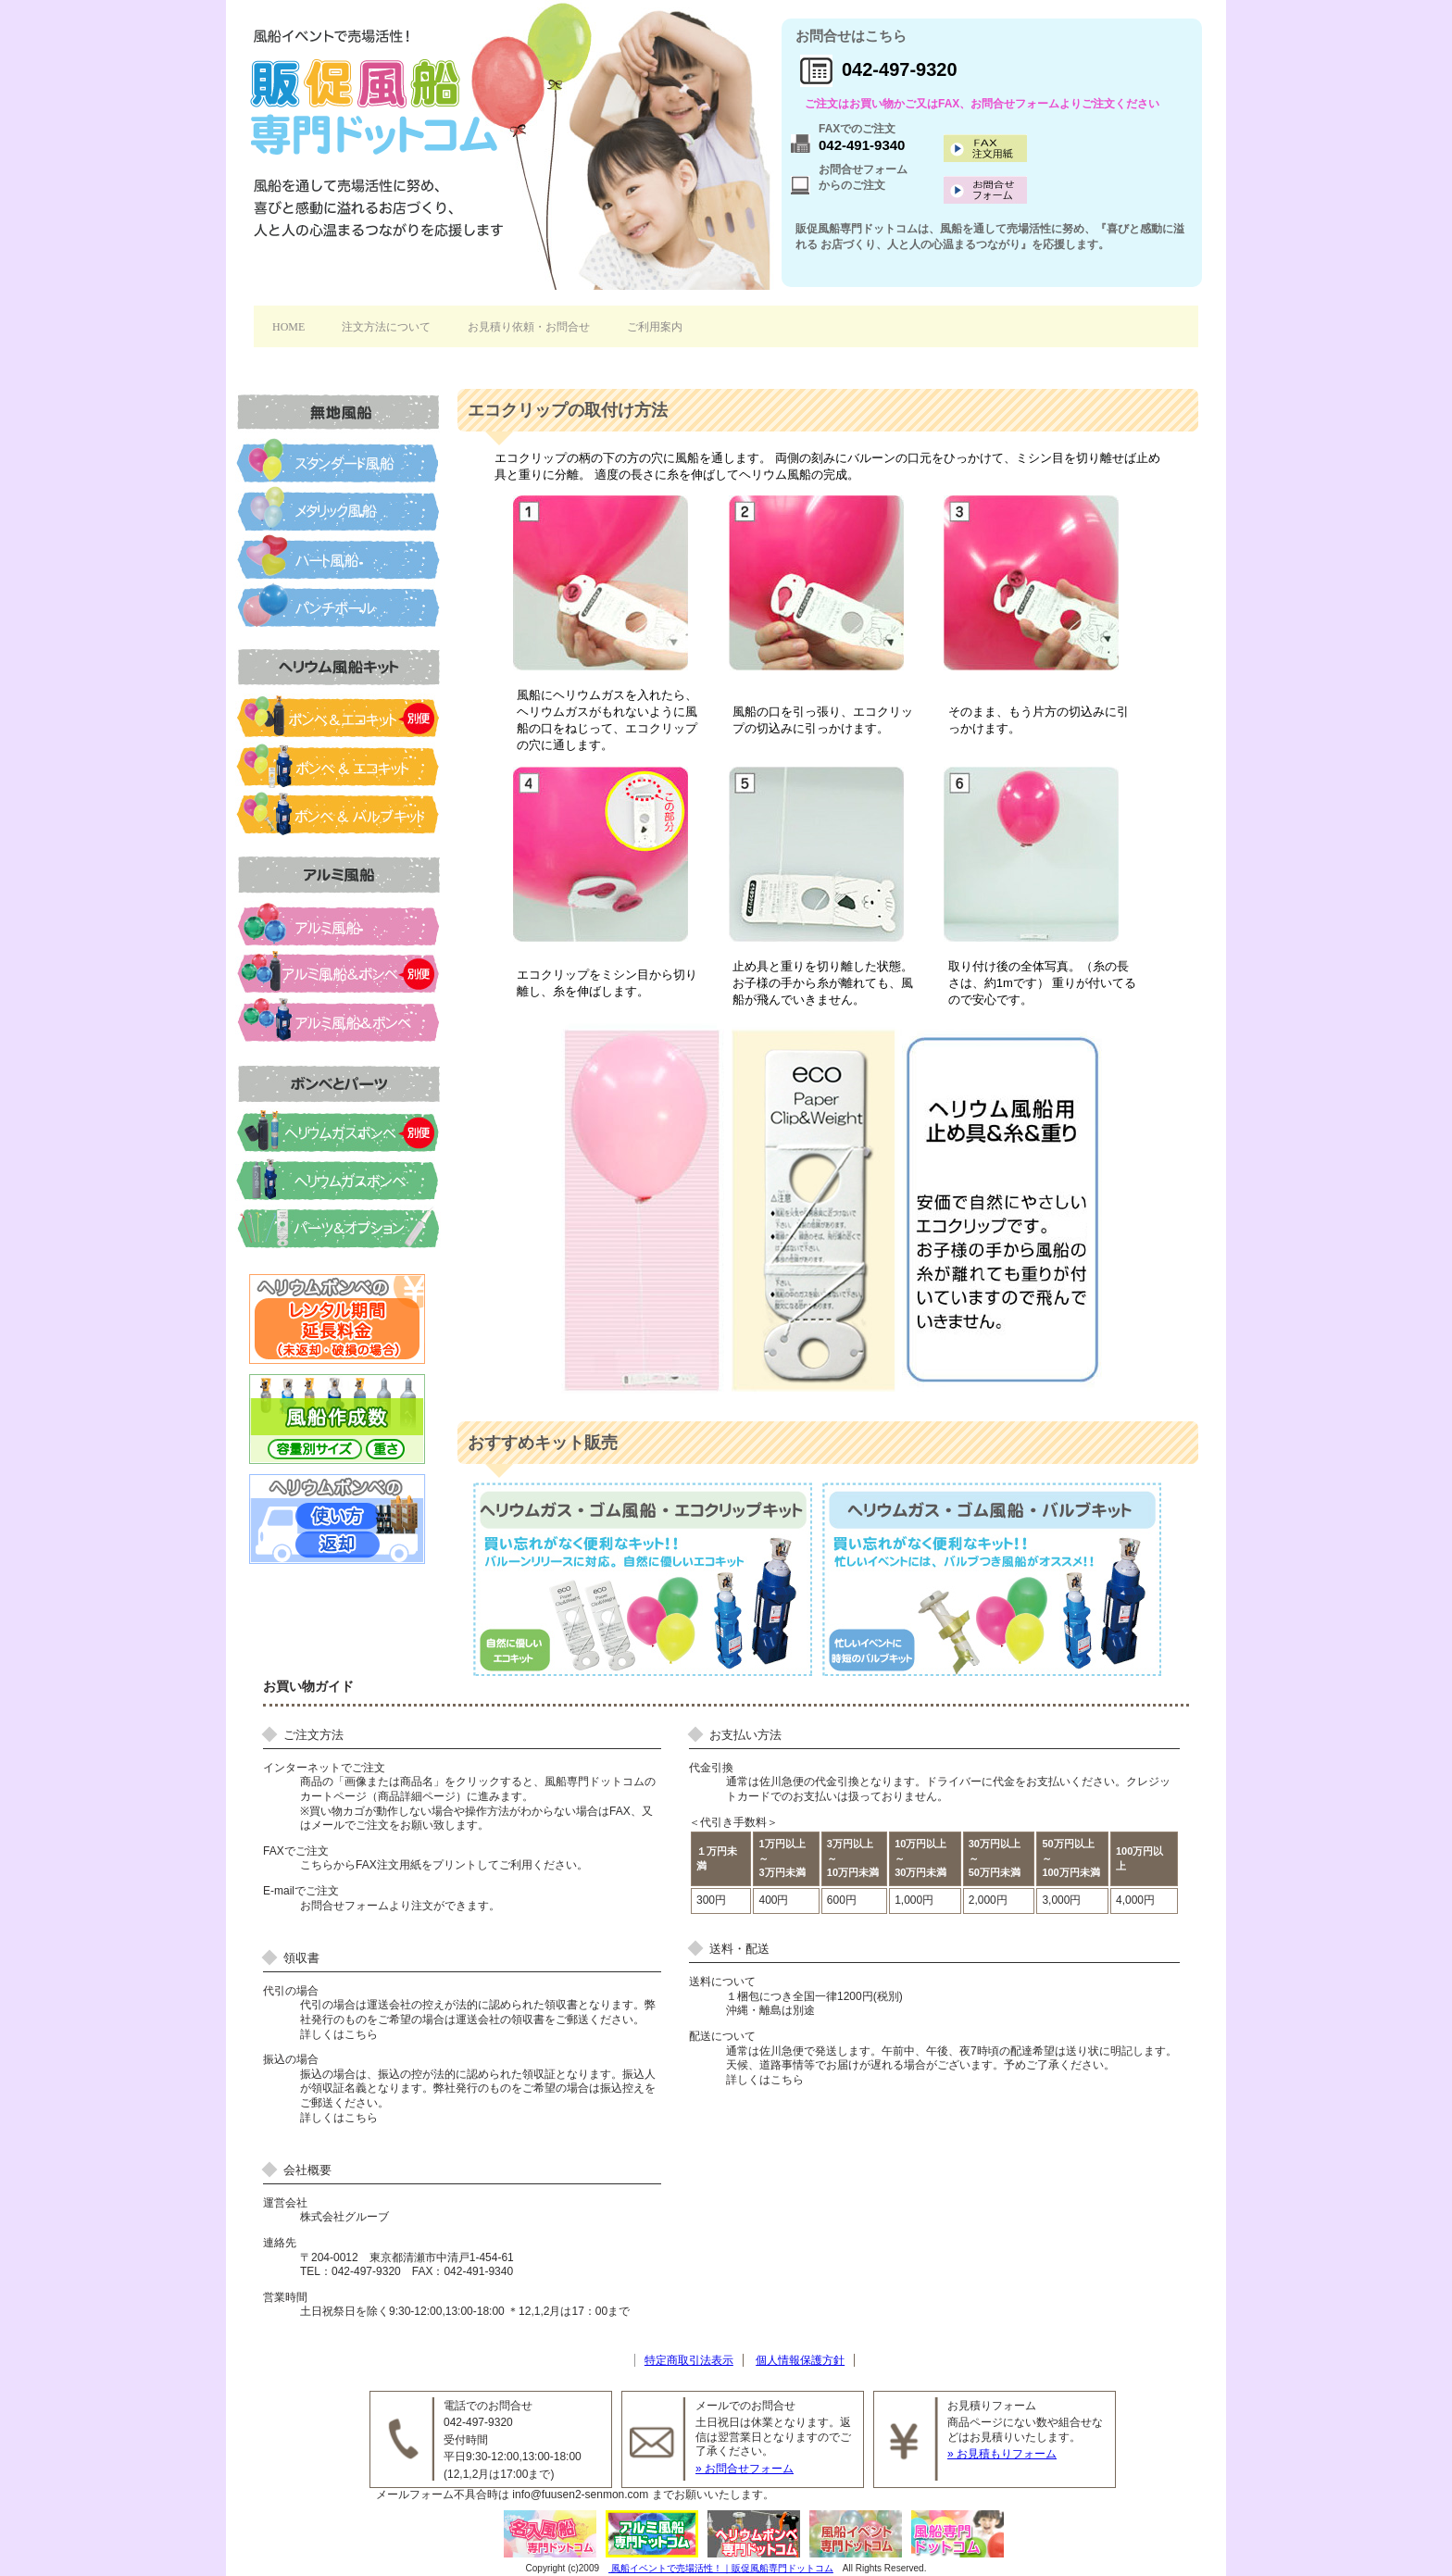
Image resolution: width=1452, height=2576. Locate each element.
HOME (288, 326)
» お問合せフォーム (744, 2468)
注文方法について (386, 326)
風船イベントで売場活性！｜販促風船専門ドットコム (720, 2568)
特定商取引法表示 (689, 2360)
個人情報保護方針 (800, 2360)
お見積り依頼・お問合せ (529, 326)
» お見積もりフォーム (1002, 2453)
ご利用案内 (654, 326)
